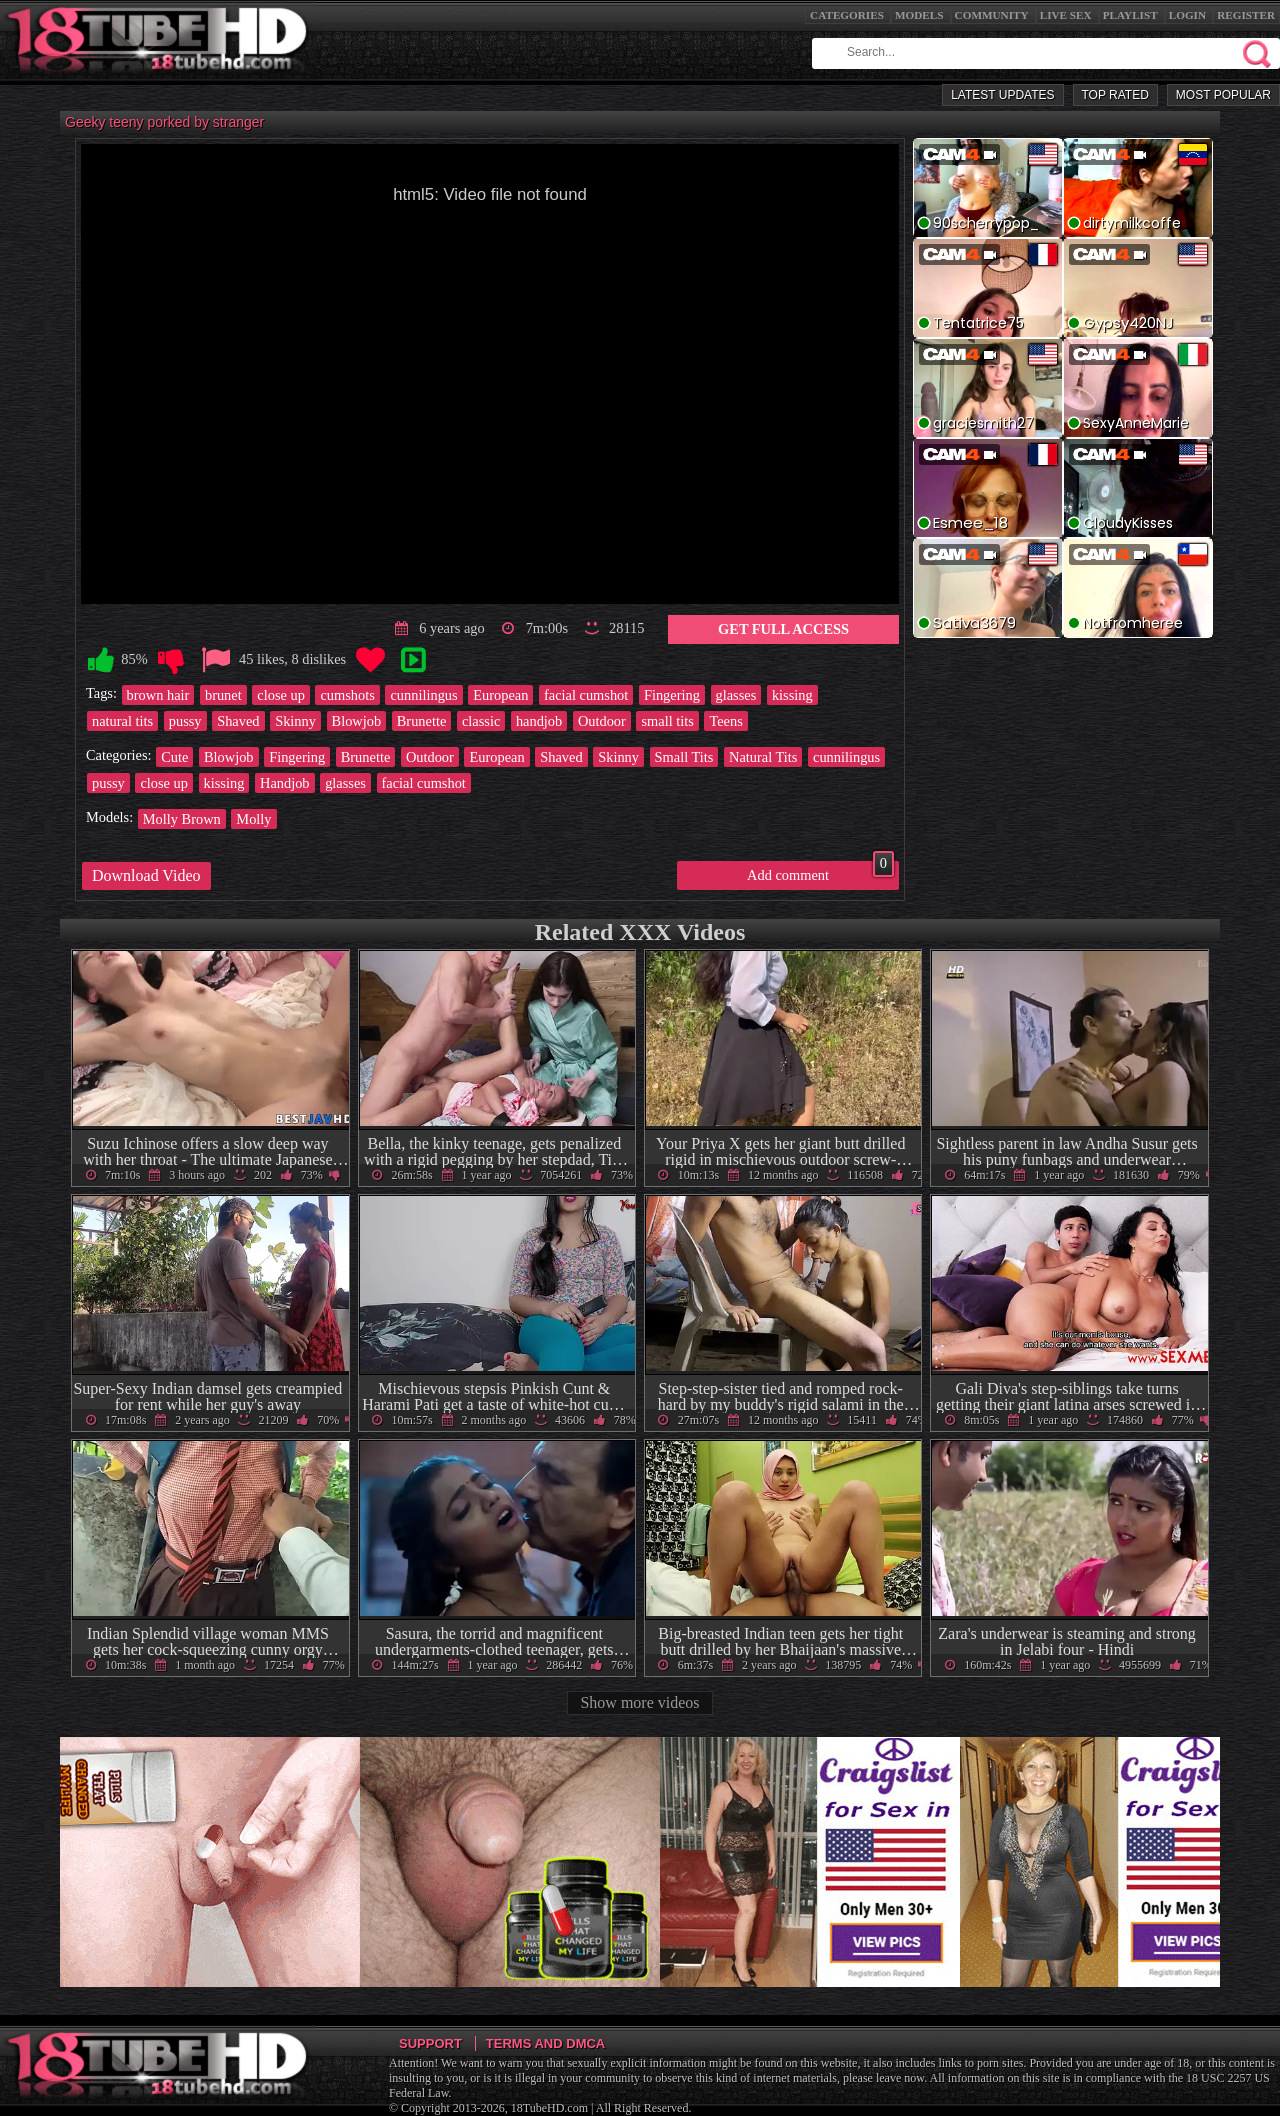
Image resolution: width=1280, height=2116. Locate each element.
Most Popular (1223, 95)
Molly (253, 819)
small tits (667, 721)
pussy (185, 721)
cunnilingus (423, 695)
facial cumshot (586, 695)
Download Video (146, 875)
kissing (792, 695)
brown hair (158, 695)
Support (430, 2043)
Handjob (285, 783)
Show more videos (639, 1702)
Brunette (422, 721)
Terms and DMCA (545, 2043)
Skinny (295, 721)
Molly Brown (182, 819)
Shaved (238, 721)
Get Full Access (783, 629)
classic (481, 721)
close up (281, 695)
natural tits (122, 721)
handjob (539, 721)
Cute (174, 757)
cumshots (347, 695)
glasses (736, 695)
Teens (725, 721)
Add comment (820, 872)
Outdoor (602, 721)
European (500, 695)
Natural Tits (763, 757)
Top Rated (1115, 95)
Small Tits (684, 757)
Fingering (672, 695)
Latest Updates (1002, 95)
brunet (223, 695)
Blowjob (357, 721)
